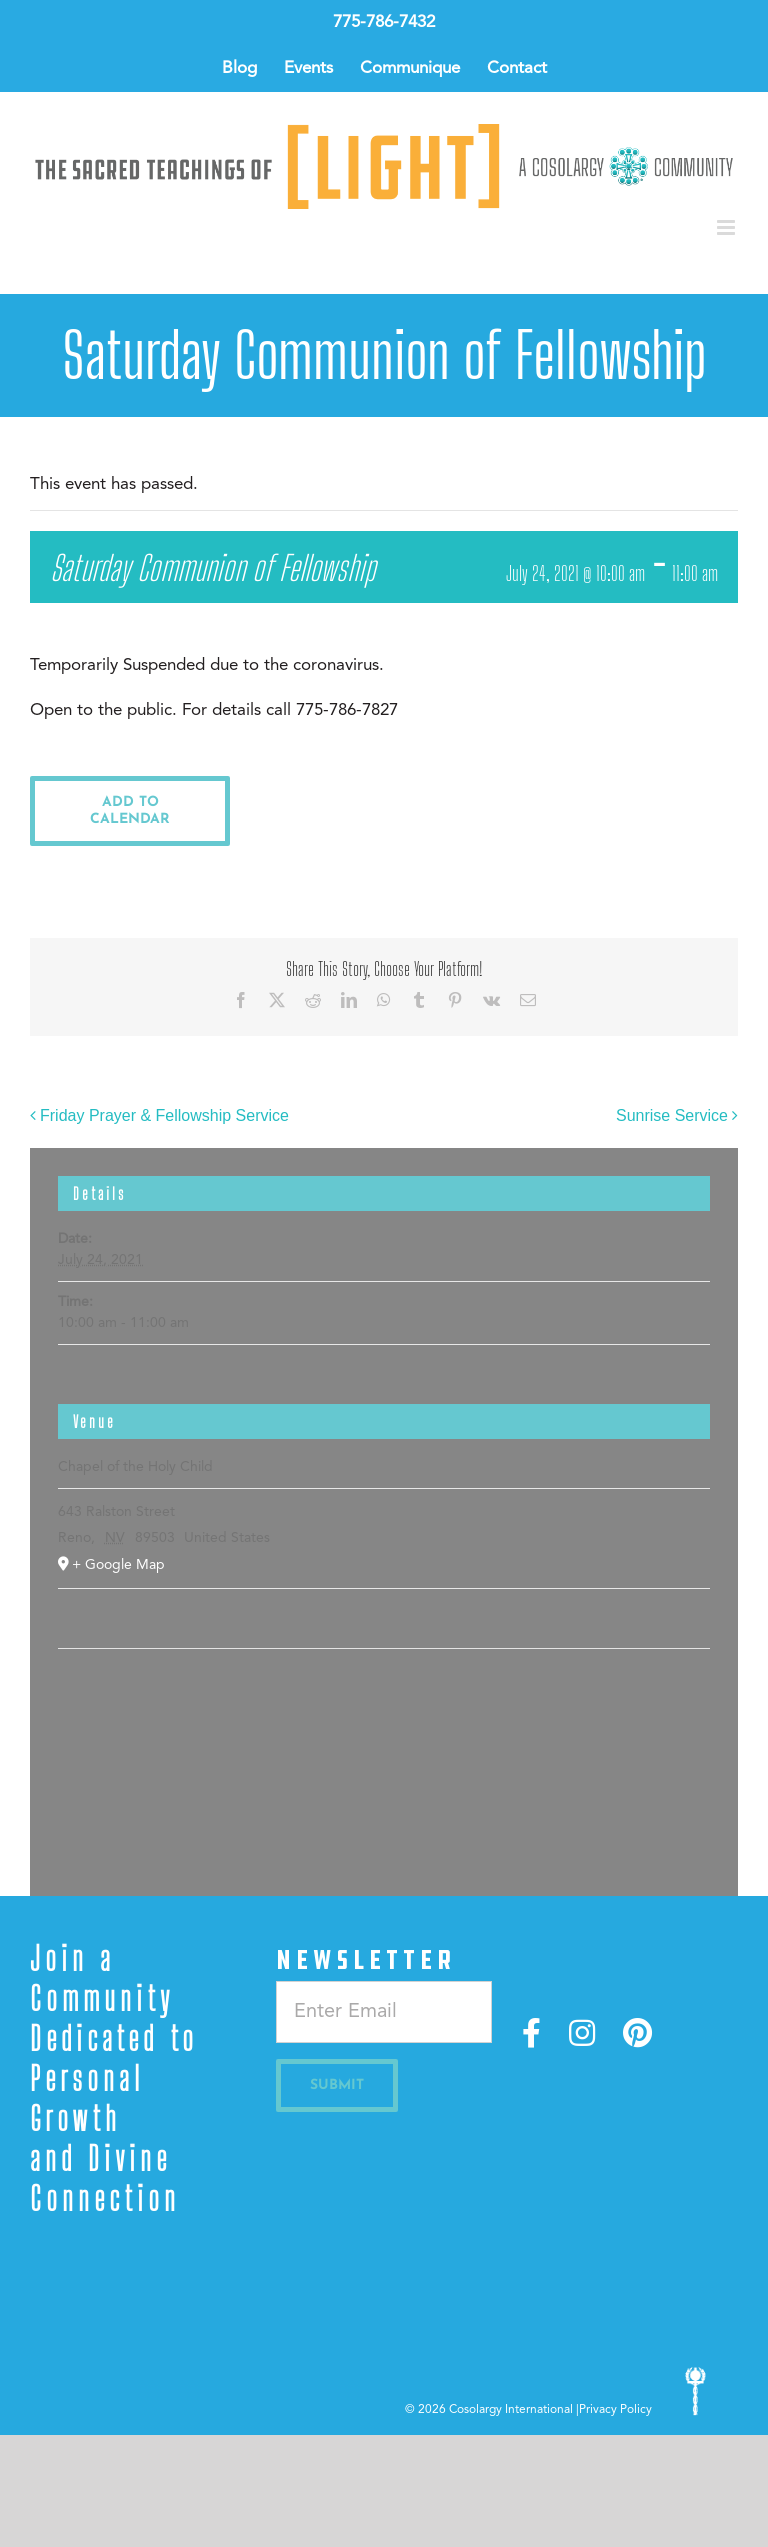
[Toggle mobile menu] (727, 227)
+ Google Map (118, 1565)
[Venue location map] (383, 1709)
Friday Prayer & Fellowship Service (164, 1115)
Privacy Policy (615, 2410)
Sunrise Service (672, 1115)
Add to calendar (130, 811)
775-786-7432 (384, 22)
